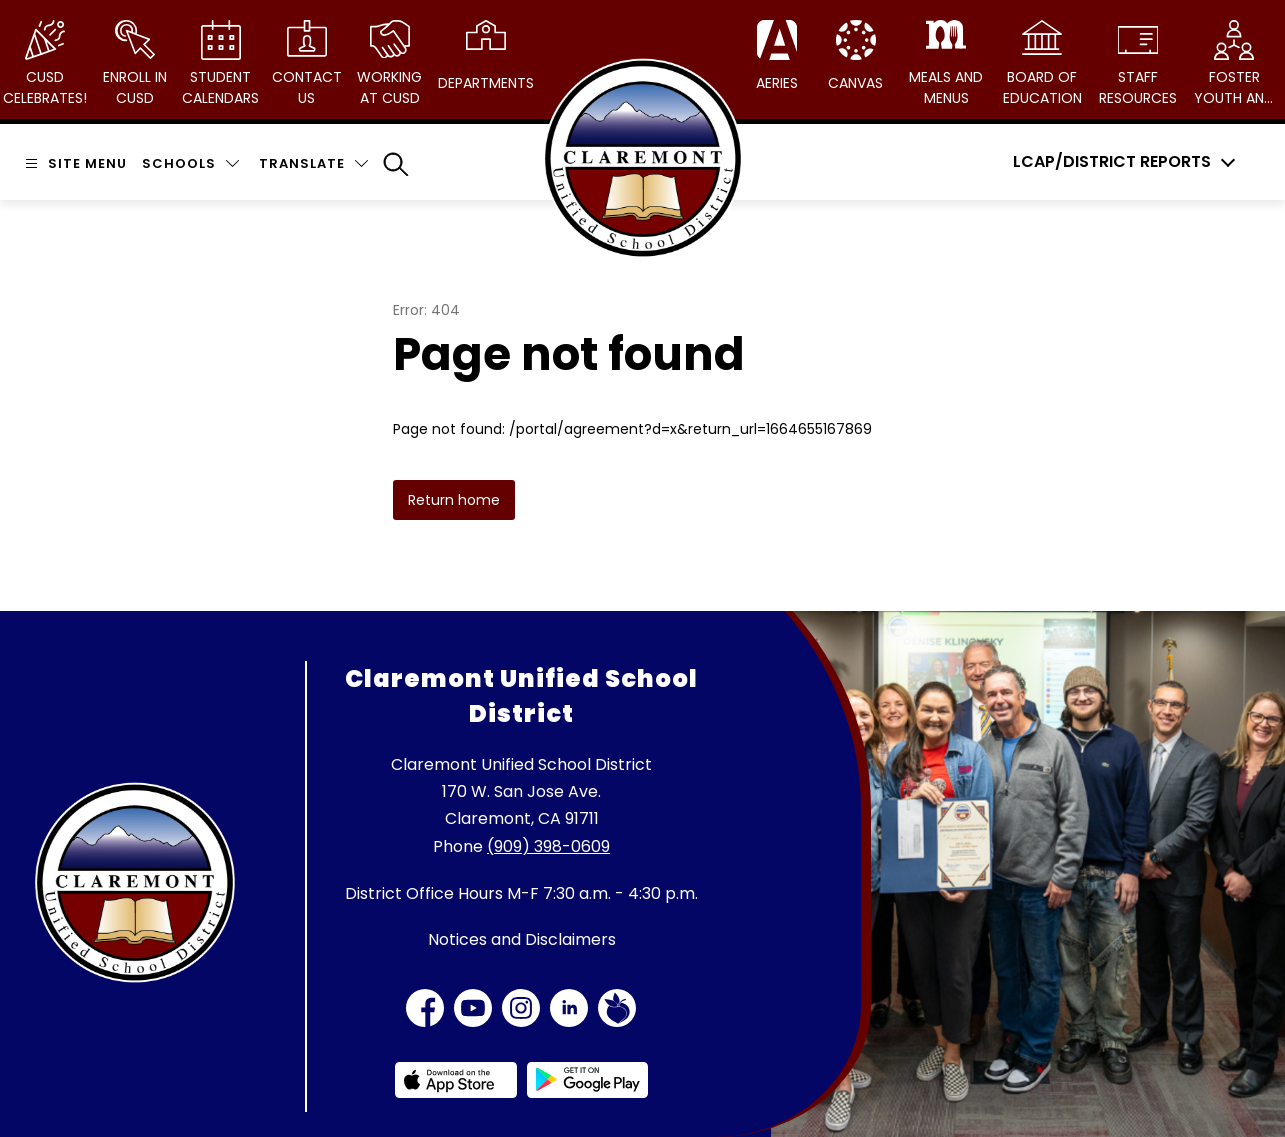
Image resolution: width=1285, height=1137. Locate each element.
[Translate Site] (313, 163)
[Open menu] (73, 163)
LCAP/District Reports (1112, 162)
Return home (454, 500)
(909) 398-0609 (548, 846)
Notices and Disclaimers (522, 939)
